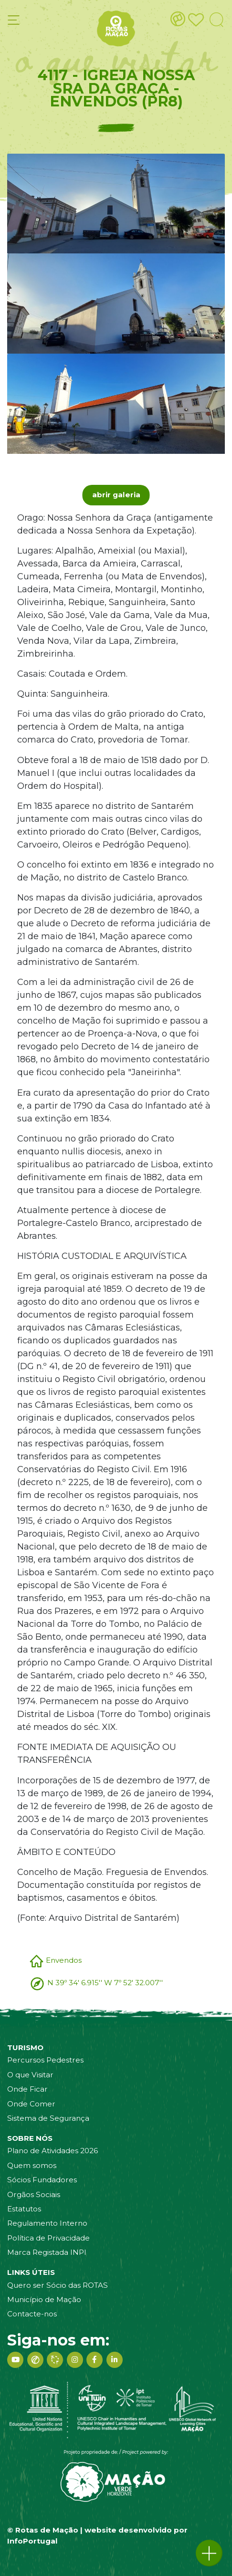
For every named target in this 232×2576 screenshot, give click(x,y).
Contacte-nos (32, 2313)
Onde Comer (31, 2103)
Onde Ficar (27, 2089)
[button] (209, 2553)
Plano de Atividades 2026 (52, 2150)
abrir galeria (116, 494)
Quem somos (31, 2165)
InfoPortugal (32, 2540)
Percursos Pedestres (45, 2059)
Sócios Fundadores (42, 2179)
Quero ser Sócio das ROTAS (57, 2285)
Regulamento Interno (47, 2223)
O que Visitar (30, 2074)
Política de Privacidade (48, 2237)
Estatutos (24, 2208)
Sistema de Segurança (48, 2118)
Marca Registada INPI (46, 2252)
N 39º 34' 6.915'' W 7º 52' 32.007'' (105, 1983)
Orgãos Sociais (33, 2194)
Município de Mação (44, 2299)
